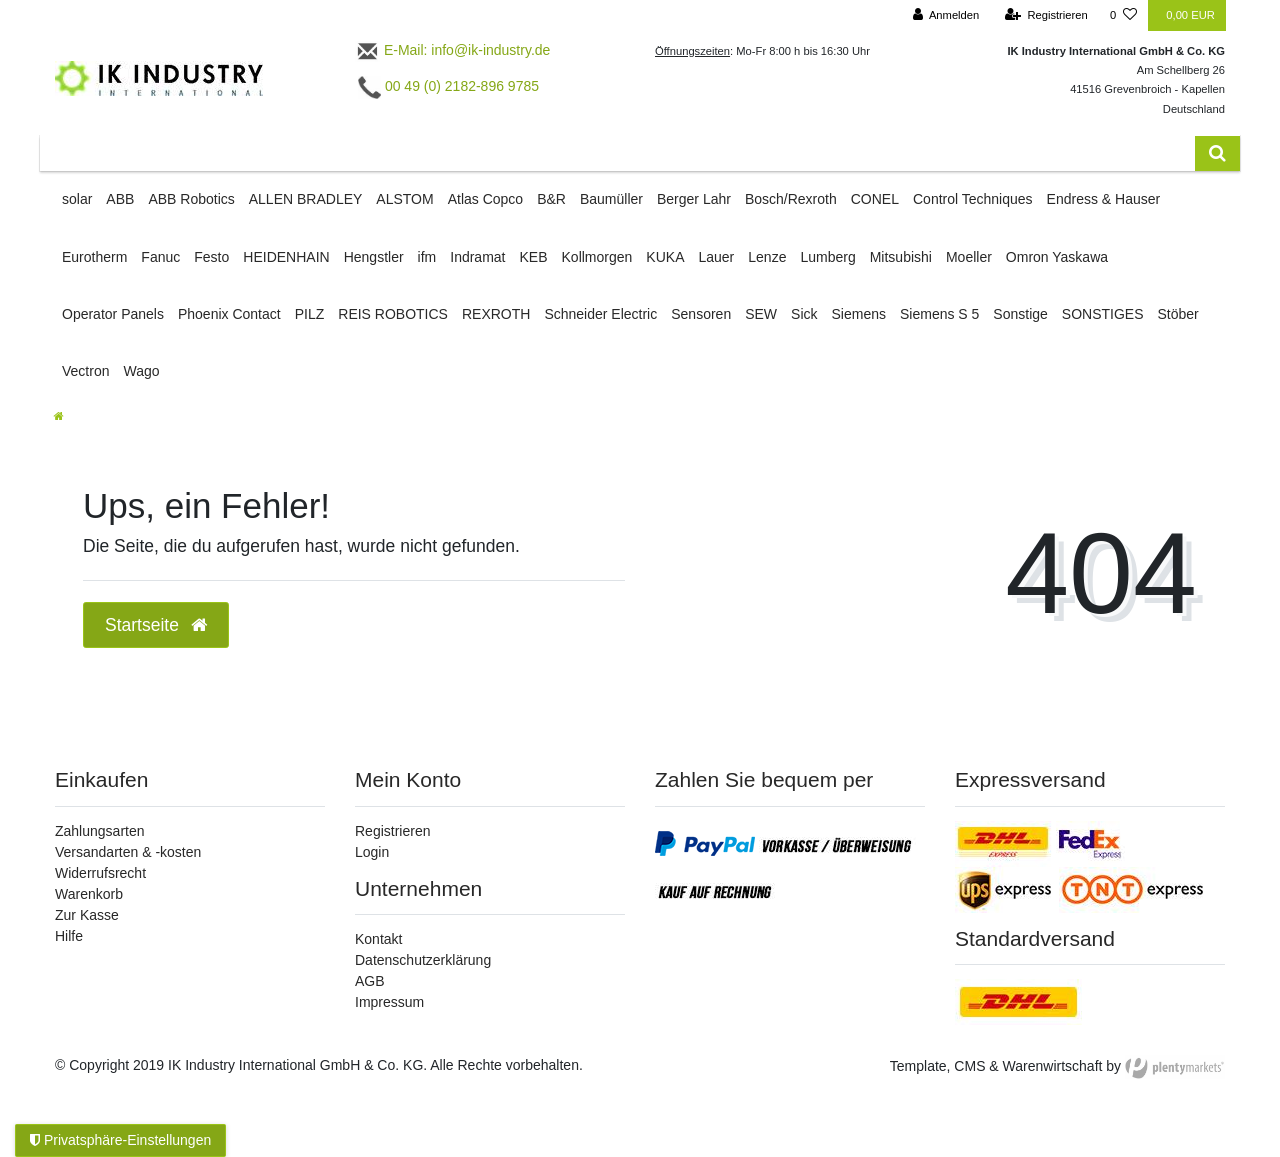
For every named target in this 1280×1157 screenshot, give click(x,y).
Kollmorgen (597, 257)
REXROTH (496, 314)
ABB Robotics (191, 199)
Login (372, 852)
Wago (141, 371)
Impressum (389, 1002)
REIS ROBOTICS (393, 314)
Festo (211, 257)
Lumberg (827, 257)
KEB (534, 257)
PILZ (310, 314)
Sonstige (1020, 314)
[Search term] (617, 153)
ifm (427, 257)
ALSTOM (404, 199)
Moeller (969, 257)
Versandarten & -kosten (128, 852)
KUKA (665, 257)
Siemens (859, 314)
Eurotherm (94, 257)
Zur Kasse (87, 915)
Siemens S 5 (939, 314)
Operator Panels (113, 314)
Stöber (1178, 314)
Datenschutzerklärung (423, 960)
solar (77, 199)
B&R (551, 199)
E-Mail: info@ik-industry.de (452, 50)
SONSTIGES (1103, 314)
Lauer (716, 257)
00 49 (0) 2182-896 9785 (448, 86)
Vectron (85, 371)
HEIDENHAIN (286, 257)
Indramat (477, 257)
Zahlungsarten (100, 831)
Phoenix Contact (229, 314)
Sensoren (701, 314)
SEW (761, 314)
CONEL (875, 199)
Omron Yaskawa (1057, 257)
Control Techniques (973, 199)
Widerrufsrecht (100, 873)
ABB (120, 199)
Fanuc (160, 257)
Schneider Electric (600, 314)
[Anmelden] (946, 15)
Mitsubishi (901, 257)
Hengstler (374, 257)
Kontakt (378, 939)
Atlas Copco (485, 199)
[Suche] (1217, 153)
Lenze (767, 257)
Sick (804, 314)
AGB (370, 981)
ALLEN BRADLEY (306, 199)
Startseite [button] (156, 625)
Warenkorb (89, 894)
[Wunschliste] (1123, 15)
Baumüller (611, 199)
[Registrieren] (1046, 15)
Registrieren (392, 831)
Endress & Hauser (1104, 199)
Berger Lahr (694, 199)
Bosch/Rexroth (791, 199)
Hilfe (69, 936)
